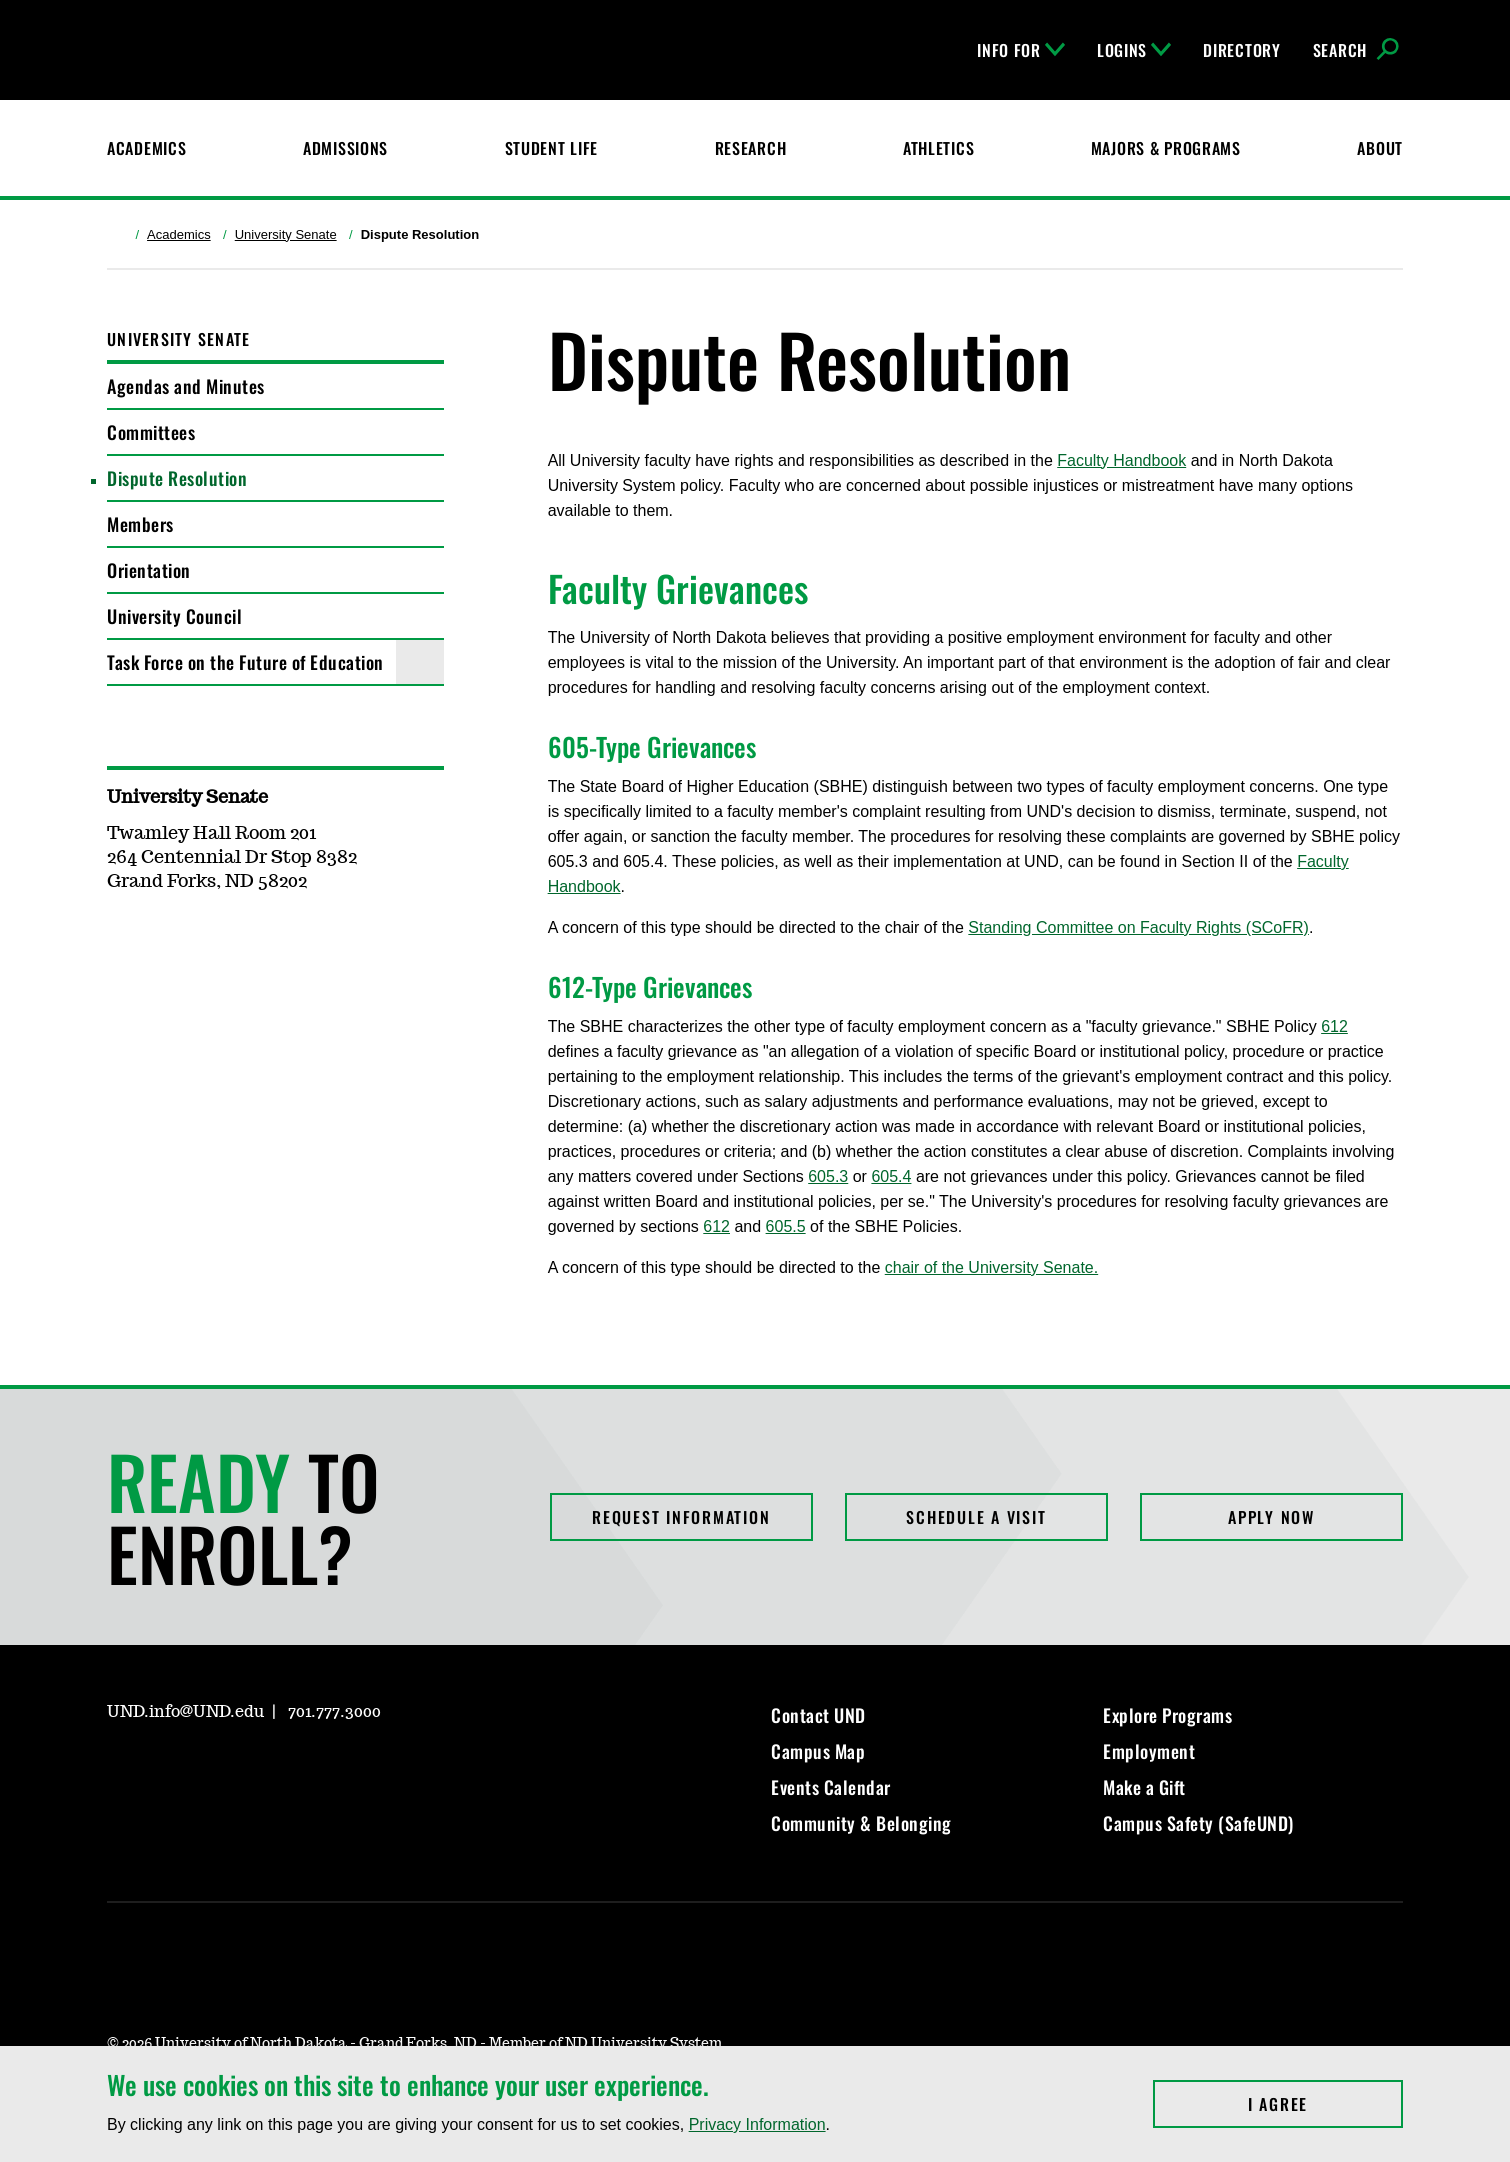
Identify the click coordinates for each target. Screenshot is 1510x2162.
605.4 (891, 1176)
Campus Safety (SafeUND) (1198, 1823)
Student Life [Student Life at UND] (552, 148)
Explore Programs (1167, 1715)
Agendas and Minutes (186, 386)
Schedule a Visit (976, 1517)
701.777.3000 (334, 1712)
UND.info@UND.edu (185, 1712)
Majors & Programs (1166, 148)
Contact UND (818, 1715)
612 (1334, 1026)
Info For (1021, 50)
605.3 (828, 1176)
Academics (179, 234)
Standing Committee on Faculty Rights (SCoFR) (1138, 927)
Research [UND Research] (751, 148)
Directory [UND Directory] (1241, 50)
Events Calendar (831, 1787)
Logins (1134, 50)
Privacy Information (757, 2124)
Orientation (149, 570)
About (1380, 148)
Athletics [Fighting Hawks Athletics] (938, 148)
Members (140, 524)
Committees (151, 432)
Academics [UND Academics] (146, 148)
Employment (1149, 1751)
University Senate (286, 234)
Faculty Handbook (1121, 460)
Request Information (681, 1517)
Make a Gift (1144, 1787)
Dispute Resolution (177, 478)
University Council (174, 616)
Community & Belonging (861, 1823)
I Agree (1325, 2104)
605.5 (786, 1226)
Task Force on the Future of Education (245, 662)
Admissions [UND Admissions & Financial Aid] (345, 148)
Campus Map (818, 1751)
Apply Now (1271, 1517)
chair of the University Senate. (991, 1267)
